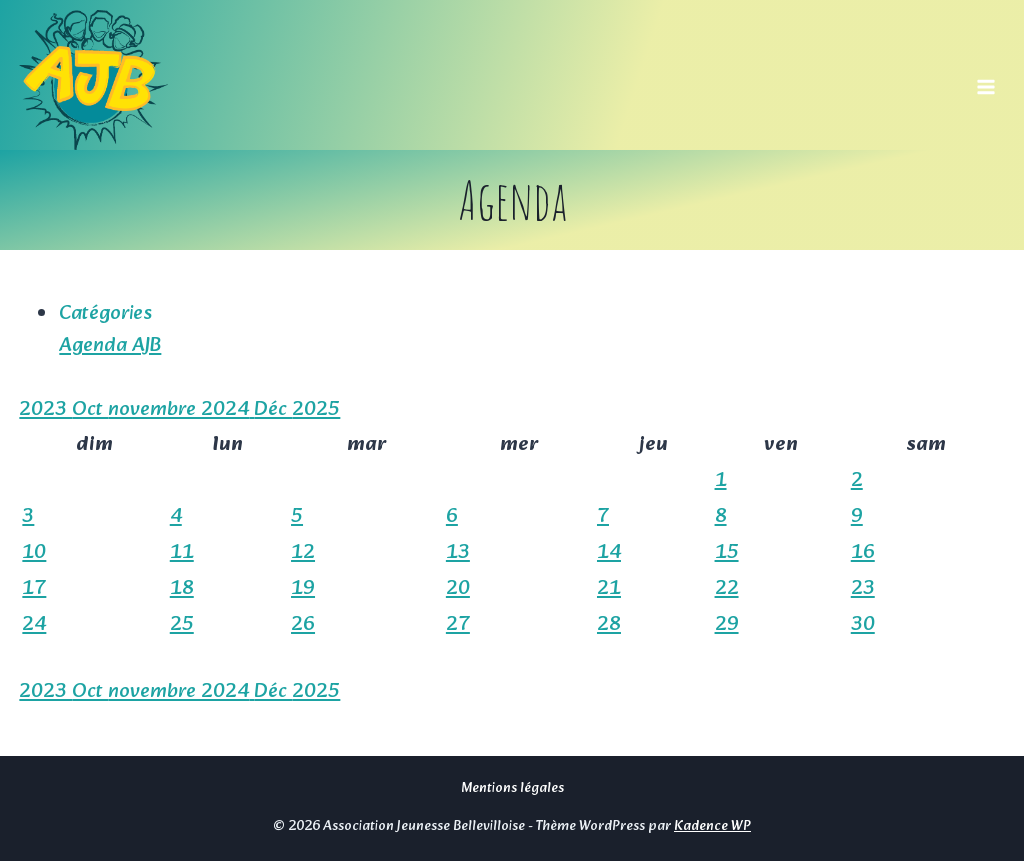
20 (458, 589)
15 (727, 553)
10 (34, 553)
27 (458, 625)
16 (863, 553)
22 (727, 589)
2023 (45, 410)
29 (727, 625)
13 (458, 553)
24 (34, 625)
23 (863, 589)
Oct (90, 410)
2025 (316, 410)
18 (182, 589)
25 (182, 625)
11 (182, 553)
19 (303, 589)
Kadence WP (712, 825)
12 (303, 553)
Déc (273, 410)
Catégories (105, 314)
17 (34, 589)
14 (609, 553)
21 (609, 589)
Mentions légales (512, 788)
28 (609, 625)
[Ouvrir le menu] (986, 80)
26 (303, 625)
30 (863, 625)
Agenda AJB (110, 346)
